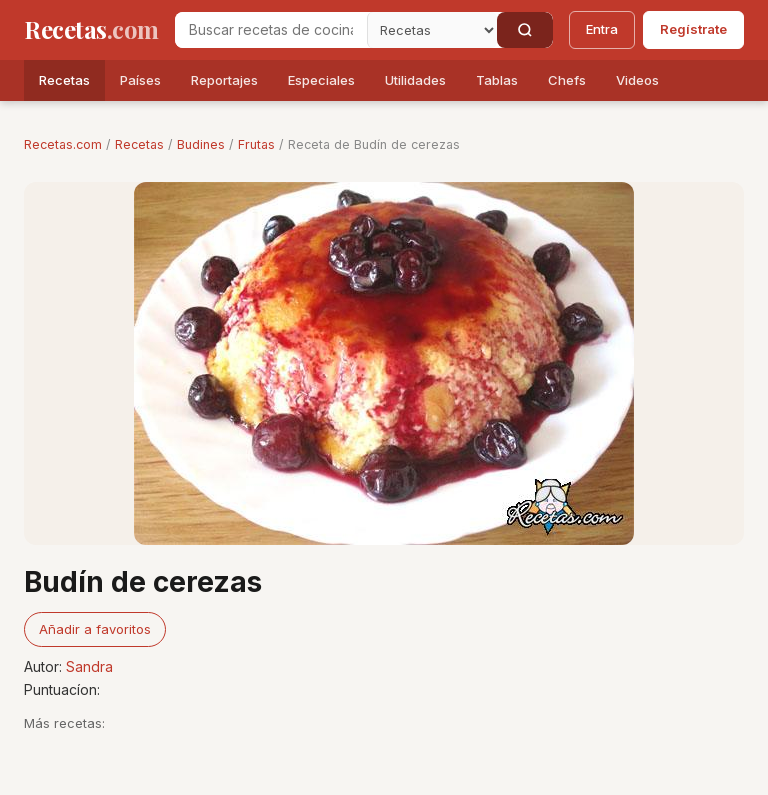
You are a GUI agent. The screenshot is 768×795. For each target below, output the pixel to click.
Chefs (567, 80)
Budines (201, 144)
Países (140, 80)
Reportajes (224, 80)
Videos (637, 80)
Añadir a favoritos (95, 629)
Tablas (497, 80)
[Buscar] (525, 30)
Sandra (89, 666)
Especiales (321, 80)
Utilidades (415, 80)
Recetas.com (63, 144)
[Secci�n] (432, 30)
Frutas (256, 144)
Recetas (64, 80)
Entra (602, 29)
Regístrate (693, 29)
